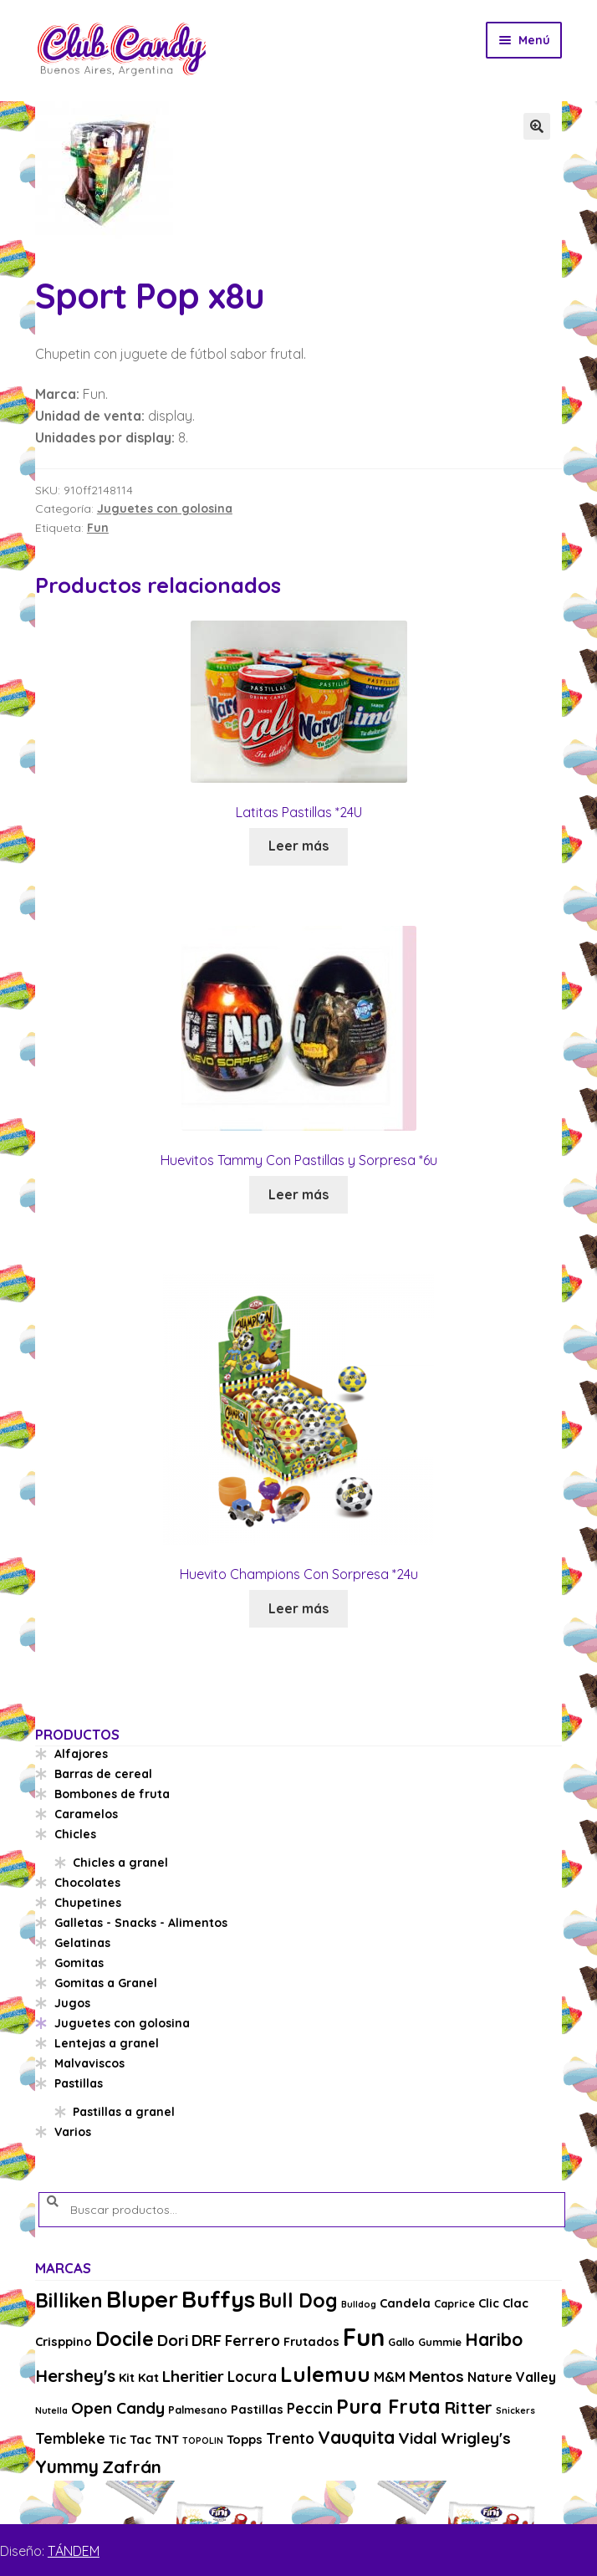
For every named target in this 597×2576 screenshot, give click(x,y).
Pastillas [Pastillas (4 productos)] (257, 2409)
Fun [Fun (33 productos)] (364, 2337)
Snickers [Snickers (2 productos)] (515, 2410)
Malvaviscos (89, 2063)
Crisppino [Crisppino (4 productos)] (63, 2341)
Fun (98, 527)
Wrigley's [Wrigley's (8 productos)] (476, 2438)
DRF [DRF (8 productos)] (206, 2340)
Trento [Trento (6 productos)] (290, 2438)
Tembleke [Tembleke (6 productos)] (70, 2438)
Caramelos (86, 1814)
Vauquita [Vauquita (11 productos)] (356, 2437)
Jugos (72, 2003)
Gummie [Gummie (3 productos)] (440, 2342)
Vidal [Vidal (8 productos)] (417, 2438)
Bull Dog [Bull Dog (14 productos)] (298, 2300)
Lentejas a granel (106, 2043)
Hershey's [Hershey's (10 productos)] (75, 2375)
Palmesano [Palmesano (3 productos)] (197, 2409)
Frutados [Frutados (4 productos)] (311, 2341)
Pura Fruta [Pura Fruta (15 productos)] (388, 2407)
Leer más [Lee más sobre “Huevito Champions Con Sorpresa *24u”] (298, 1608)
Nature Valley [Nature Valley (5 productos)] (511, 2377)
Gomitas (79, 1962)
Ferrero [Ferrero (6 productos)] (252, 2340)
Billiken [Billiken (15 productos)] (69, 2300)
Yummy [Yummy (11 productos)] (67, 2466)
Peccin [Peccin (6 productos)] (310, 2408)
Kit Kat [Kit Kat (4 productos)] (139, 2377)
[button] (536, 126)
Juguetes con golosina (164, 508)
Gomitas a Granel (105, 1983)
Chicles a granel (120, 1862)
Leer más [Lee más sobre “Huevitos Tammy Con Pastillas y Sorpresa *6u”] (298, 1194)
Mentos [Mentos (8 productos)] (436, 2376)
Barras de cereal (103, 1773)
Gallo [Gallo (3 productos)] (401, 2342)
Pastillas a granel (124, 2111)
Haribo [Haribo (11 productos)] (494, 2339)
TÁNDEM (74, 2551)
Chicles (75, 1834)
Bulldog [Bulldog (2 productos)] (358, 2304)
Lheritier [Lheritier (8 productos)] (193, 2376)
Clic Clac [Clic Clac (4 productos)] (503, 2303)
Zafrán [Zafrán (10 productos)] (131, 2466)
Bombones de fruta (112, 1794)
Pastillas (78, 2083)
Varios (72, 2131)
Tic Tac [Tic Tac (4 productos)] (130, 2439)
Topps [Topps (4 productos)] (245, 2439)
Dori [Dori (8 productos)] (172, 2340)
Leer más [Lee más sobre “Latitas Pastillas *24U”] (298, 845)
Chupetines (87, 1902)
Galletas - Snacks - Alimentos (140, 1922)
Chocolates (87, 1882)
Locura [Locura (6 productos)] (252, 2376)
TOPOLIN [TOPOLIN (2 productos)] (202, 2440)
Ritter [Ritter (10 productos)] (468, 2407)
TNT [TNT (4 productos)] (167, 2439)
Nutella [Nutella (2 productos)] (51, 2410)
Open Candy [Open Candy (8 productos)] (118, 2408)
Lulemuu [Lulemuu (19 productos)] (325, 2374)
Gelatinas (82, 1942)
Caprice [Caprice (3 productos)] (454, 2303)
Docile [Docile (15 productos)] (124, 2339)
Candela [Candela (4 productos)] (405, 2303)
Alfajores (81, 1753)
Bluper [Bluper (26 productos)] (142, 2298)
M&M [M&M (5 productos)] (390, 2377)
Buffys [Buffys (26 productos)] (218, 2298)
